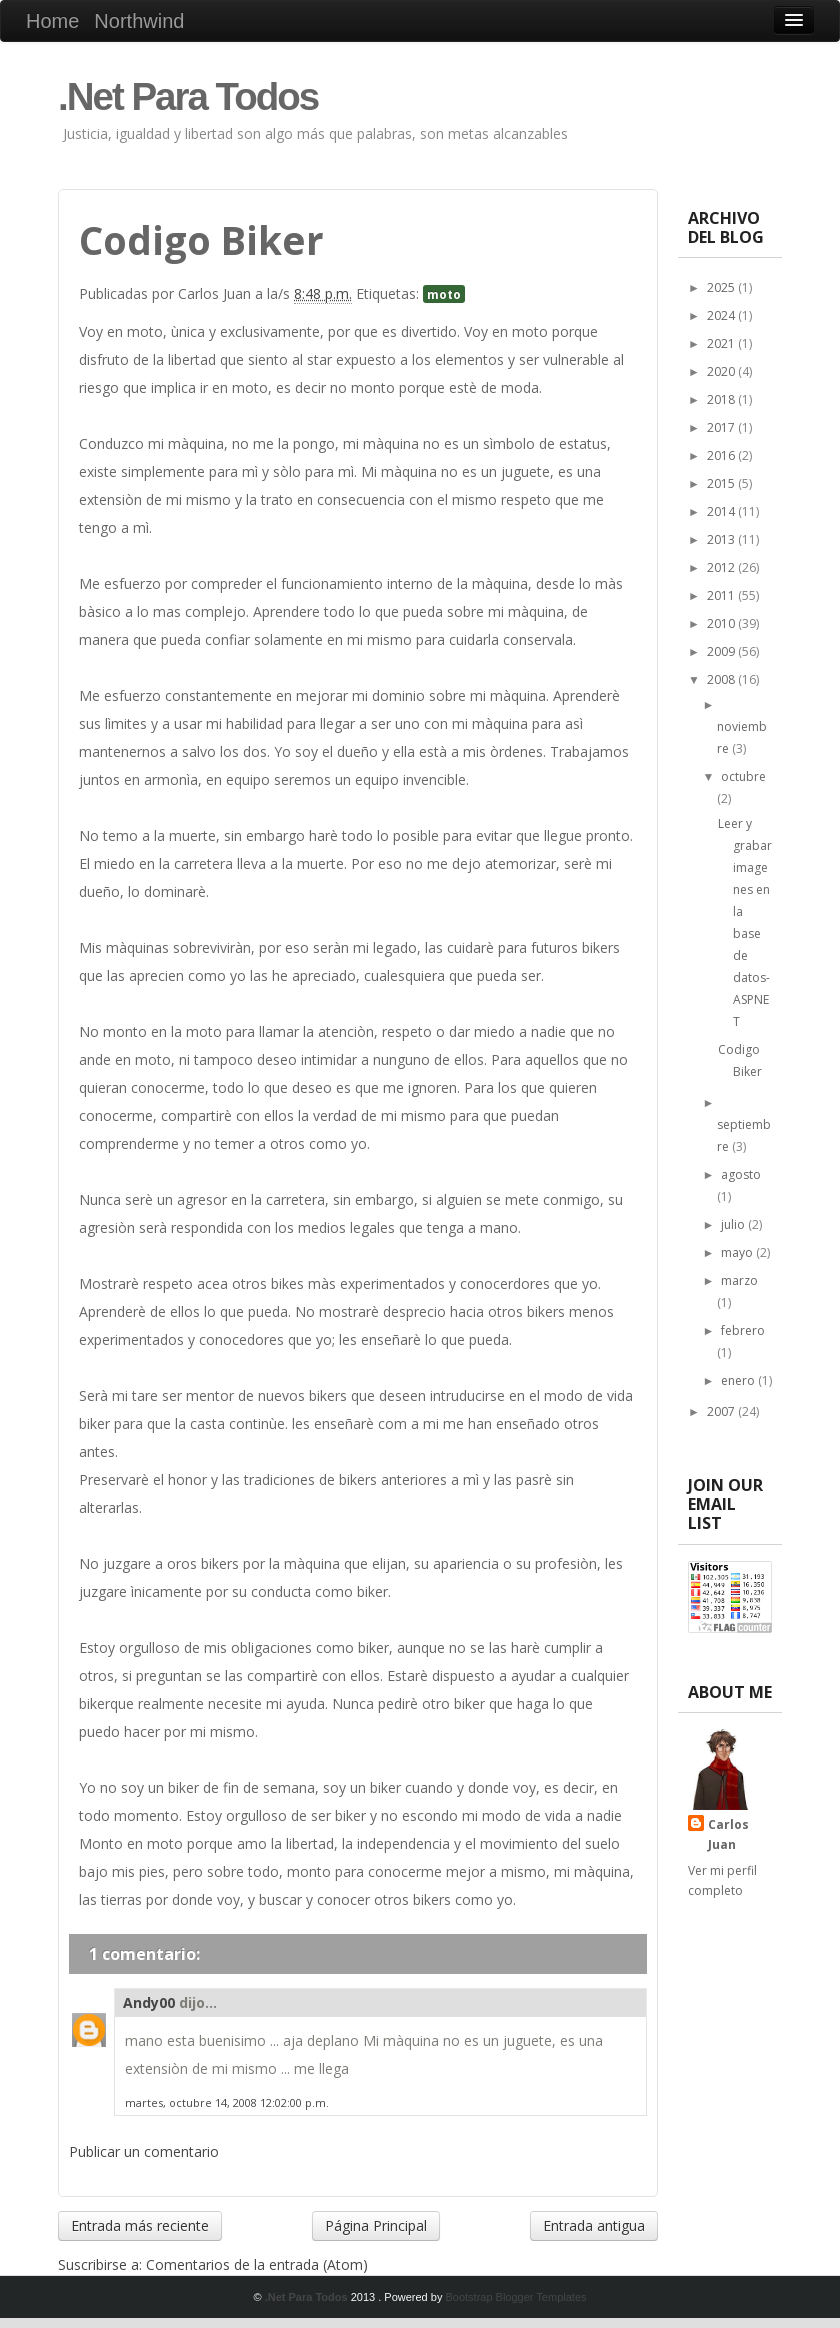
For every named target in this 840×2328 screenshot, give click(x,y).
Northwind (139, 21)
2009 (722, 651)
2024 (722, 315)
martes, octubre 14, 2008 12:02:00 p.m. (227, 2102)
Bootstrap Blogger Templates (515, 2297)
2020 (722, 371)
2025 (722, 287)
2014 (722, 511)
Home (52, 21)
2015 (722, 483)
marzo (739, 1280)
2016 (722, 455)
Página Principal (376, 2225)
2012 (722, 567)
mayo (738, 1252)
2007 (722, 1411)
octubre (743, 776)
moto (444, 294)
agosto (741, 1174)
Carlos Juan (728, 1834)
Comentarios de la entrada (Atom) (257, 2264)
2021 (722, 343)
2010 (722, 623)
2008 (722, 679)
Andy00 (149, 2002)
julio (734, 1224)
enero (739, 1380)
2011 (722, 595)
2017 (722, 427)
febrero (743, 1330)
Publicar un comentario (144, 2151)
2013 (722, 539)
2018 (722, 399)
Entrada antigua (594, 2225)
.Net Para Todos (188, 96)
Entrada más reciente (140, 2225)
